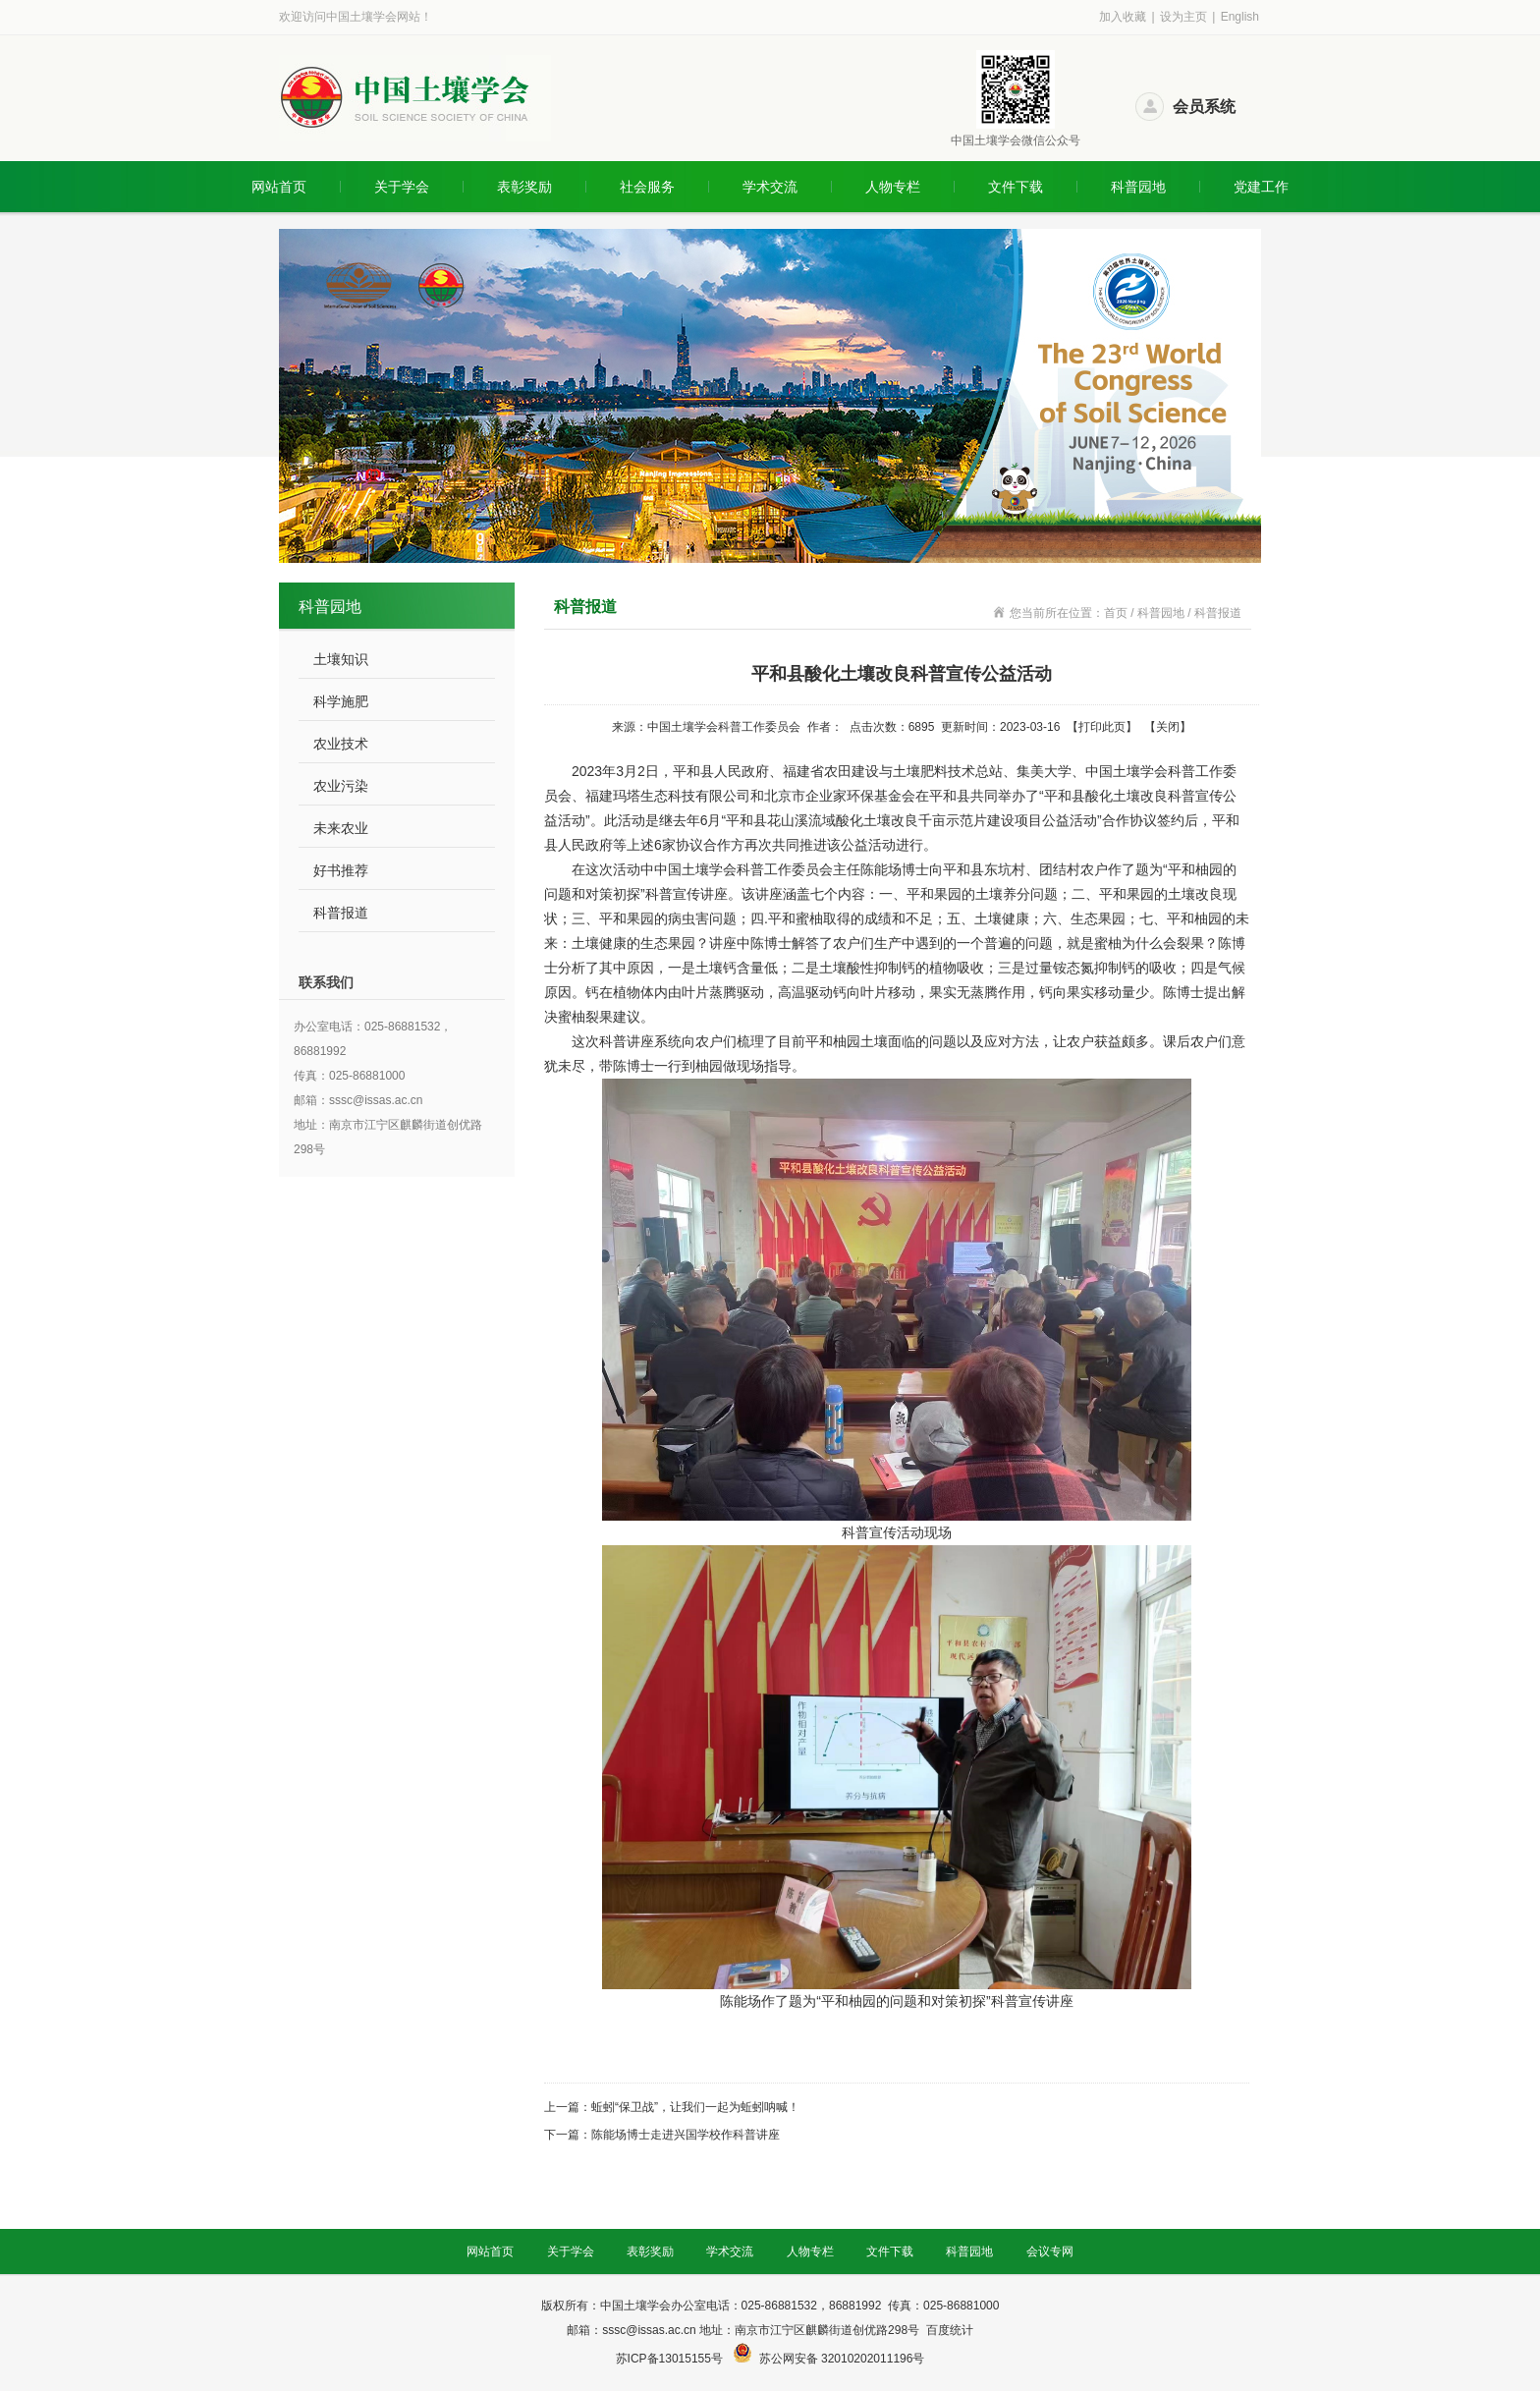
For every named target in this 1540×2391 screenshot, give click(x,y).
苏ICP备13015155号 (671, 2358)
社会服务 (647, 187)
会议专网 (1049, 2251)
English (1240, 17)
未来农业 (340, 828)
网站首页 (278, 187)
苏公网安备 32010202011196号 (842, 2358)
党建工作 (1261, 187)
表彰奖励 (524, 187)
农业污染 (340, 786)
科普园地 (1138, 187)
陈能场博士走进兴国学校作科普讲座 (685, 2134)
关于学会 (401, 187)
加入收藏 (1122, 17)
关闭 (1168, 727)
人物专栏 (892, 187)
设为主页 (1183, 17)
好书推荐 (340, 870)
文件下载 (1015, 187)
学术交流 (770, 187)
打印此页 (1102, 727)
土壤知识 (340, 659)
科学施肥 (340, 701)
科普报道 (340, 912)
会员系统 (1204, 106)
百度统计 (949, 2330)
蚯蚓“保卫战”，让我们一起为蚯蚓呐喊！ (695, 2107)
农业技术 (340, 743)
